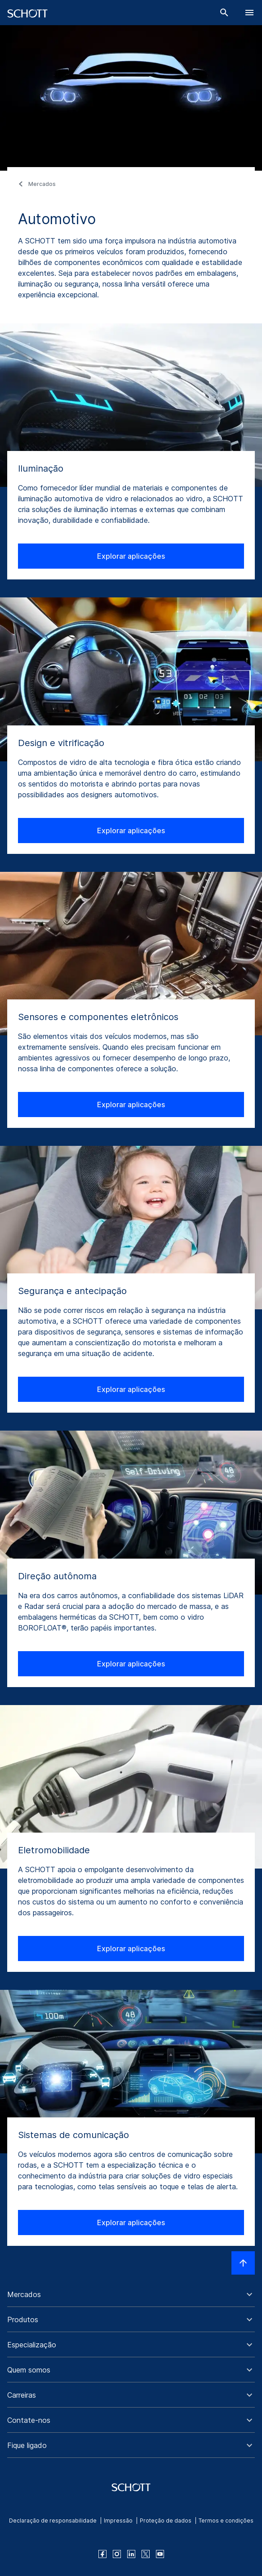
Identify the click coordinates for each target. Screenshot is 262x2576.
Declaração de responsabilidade (53, 2520)
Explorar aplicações (131, 556)
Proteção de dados (165, 2520)
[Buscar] (224, 12)
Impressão (118, 2520)
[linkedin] (131, 2554)
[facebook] (102, 2554)
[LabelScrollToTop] (243, 2263)
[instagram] (117, 2554)
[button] (131, 2294)
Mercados (42, 184)
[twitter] (146, 2554)
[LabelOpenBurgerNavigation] (249, 12)
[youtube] (160, 2554)
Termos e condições (226, 2520)
